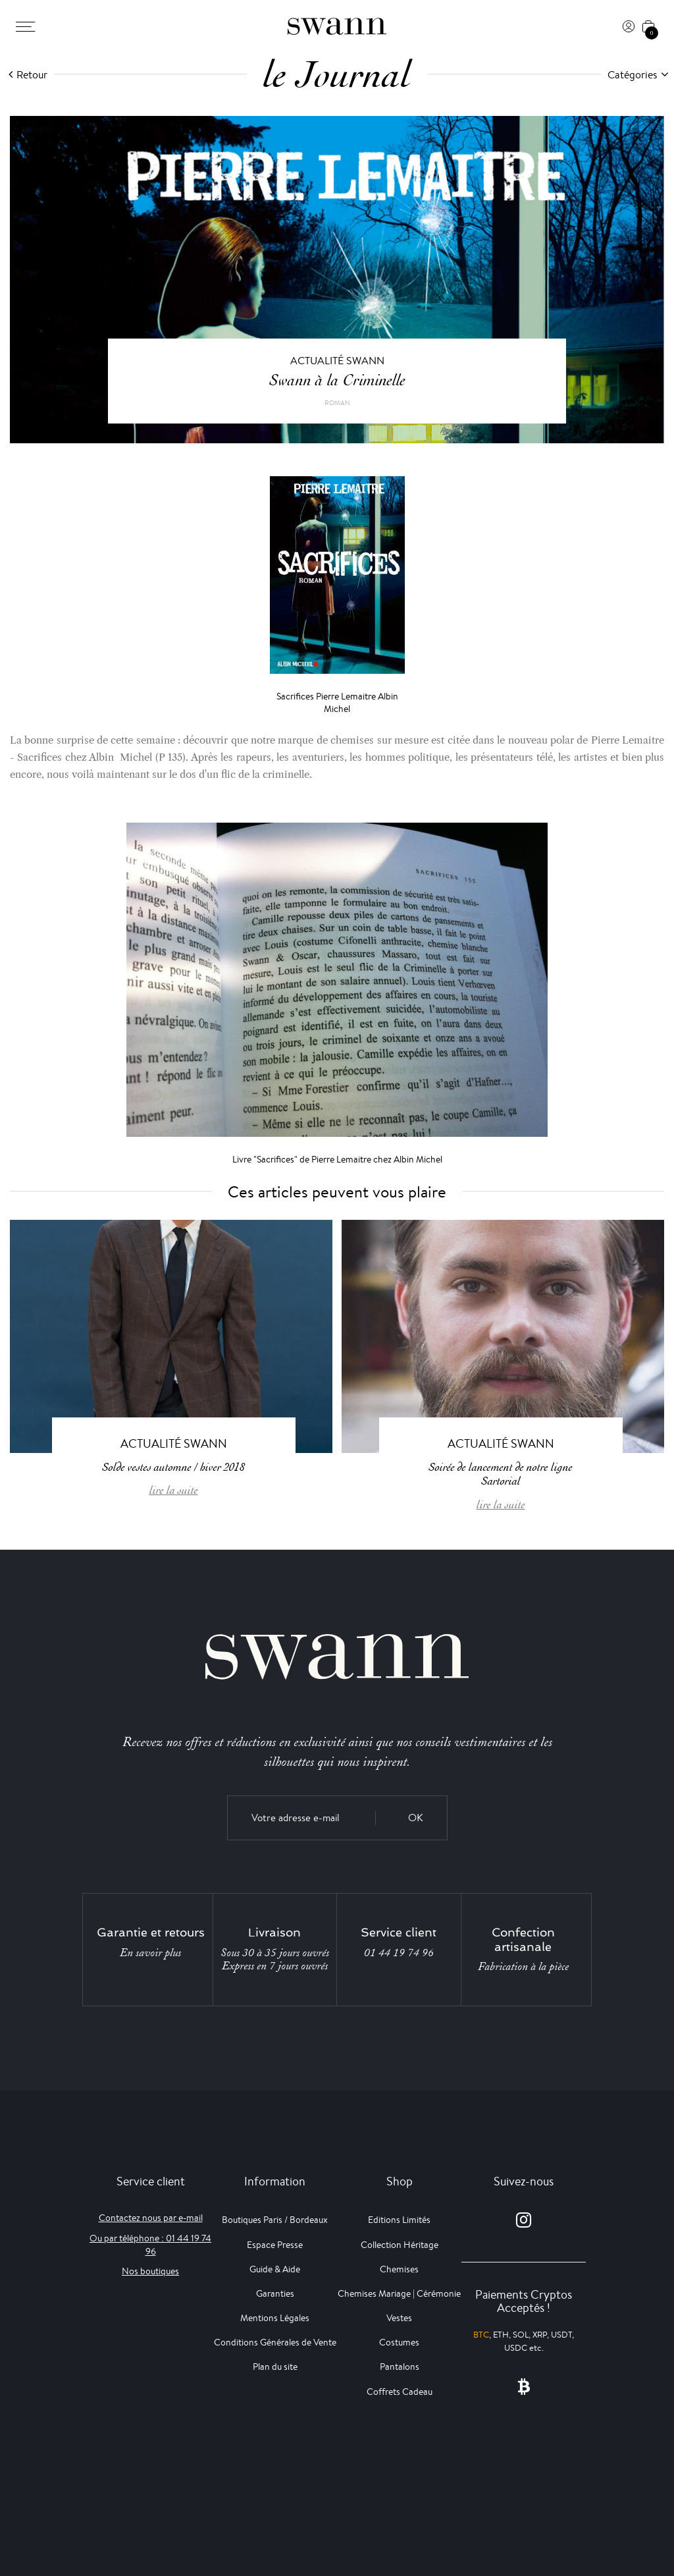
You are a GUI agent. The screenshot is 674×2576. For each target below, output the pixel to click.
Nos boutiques (150, 2271)
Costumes (399, 2342)
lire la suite (173, 1490)
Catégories (633, 75)
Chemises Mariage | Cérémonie (399, 2293)
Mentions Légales (274, 2318)
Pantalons (399, 2366)
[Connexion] (628, 26)
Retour (31, 75)
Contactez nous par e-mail (151, 2218)
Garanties (275, 2293)
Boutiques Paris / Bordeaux (275, 2220)
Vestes (399, 2318)
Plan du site (275, 2366)
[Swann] (337, 26)
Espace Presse (275, 2245)
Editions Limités (399, 2220)
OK (415, 1817)
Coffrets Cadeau (399, 2392)
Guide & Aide (274, 2269)
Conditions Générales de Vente (275, 2342)
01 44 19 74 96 (399, 1952)
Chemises (399, 2269)
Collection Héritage (399, 2245)
